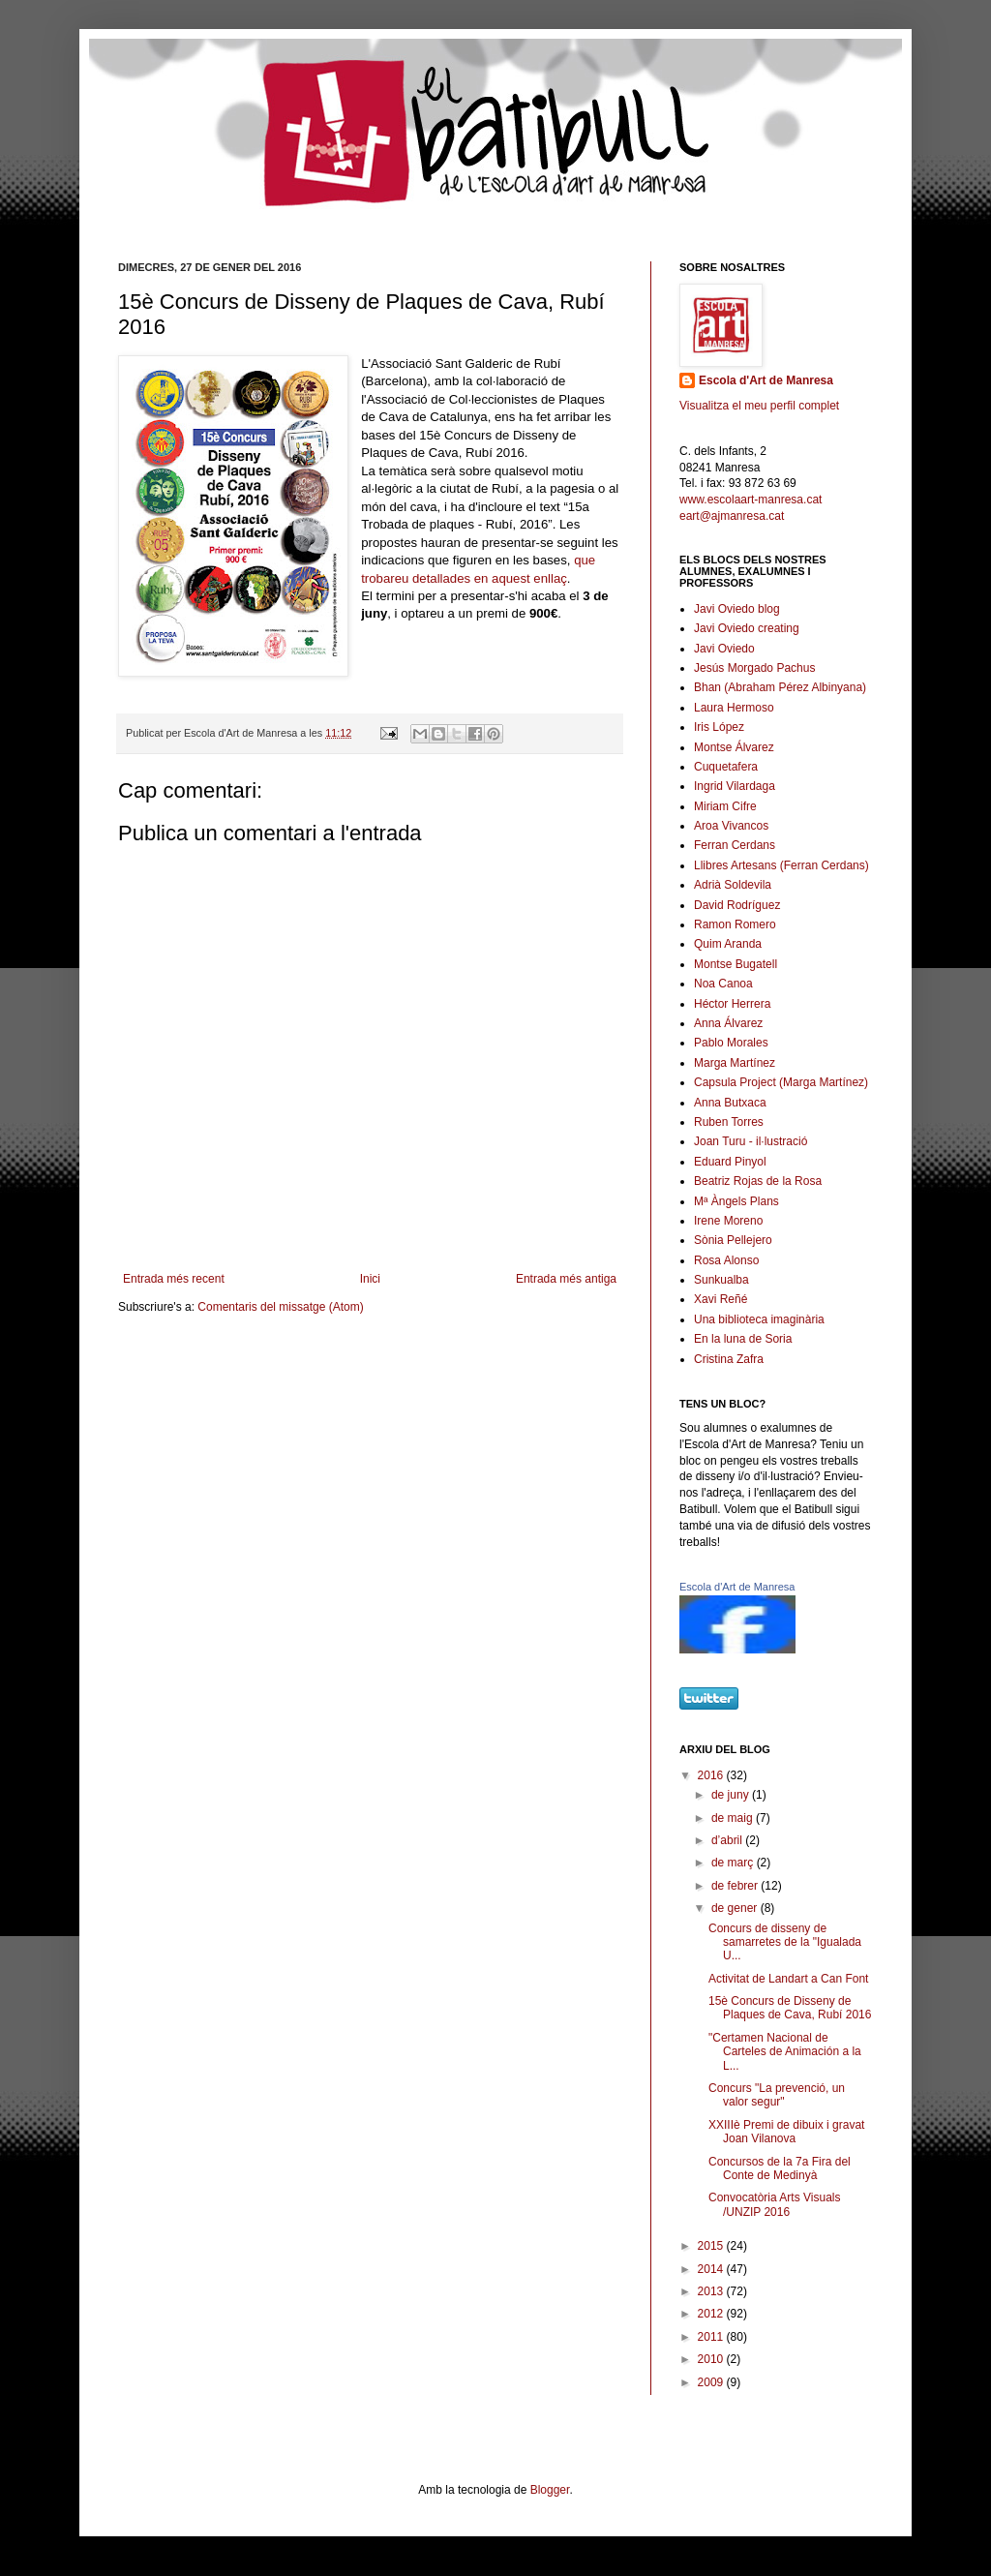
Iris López (719, 727)
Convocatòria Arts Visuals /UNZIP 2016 (774, 2204)
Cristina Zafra (729, 1359)
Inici (370, 1279)
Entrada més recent (174, 1279)
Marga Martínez (734, 1063)
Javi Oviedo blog (737, 609)
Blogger (550, 2490)
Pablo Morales (731, 1042)
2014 (712, 2269)
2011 (712, 2337)
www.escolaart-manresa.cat (750, 499)
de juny (731, 1795)
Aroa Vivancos (731, 826)
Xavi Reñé (720, 1299)
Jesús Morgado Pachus (754, 668)
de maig (733, 1818)
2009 (712, 2382)
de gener (736, 1908)
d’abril (728, 1840)
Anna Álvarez (728, 1023)
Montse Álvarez (734, 747)
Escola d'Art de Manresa (766, 380)
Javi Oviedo (724, 648)
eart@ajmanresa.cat (731, 516)
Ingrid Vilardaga (734, 786)
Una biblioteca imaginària (759, 1319)
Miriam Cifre (725, 806)
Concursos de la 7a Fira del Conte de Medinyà (779, 2168)
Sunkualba (721, 1280)
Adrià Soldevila (732, 885)
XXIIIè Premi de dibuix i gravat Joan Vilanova (786, 2131)
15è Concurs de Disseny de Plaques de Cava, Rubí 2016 (789, 2007)
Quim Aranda (728, 944)
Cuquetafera (726, 766)
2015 (712, 2246)
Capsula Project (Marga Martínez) (781, 1082)
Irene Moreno (728, 1220)
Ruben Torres (729, 1122)
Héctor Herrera (732, 1004)
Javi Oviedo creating (746, 628)
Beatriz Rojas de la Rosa (758, 1181)
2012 (712, 2313)
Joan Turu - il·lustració (750, 1141)
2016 (712, 1775)
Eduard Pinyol (730, 1161)
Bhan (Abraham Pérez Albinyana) (780, 687)
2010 (712, 2359)
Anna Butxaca (730, 1102)
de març (734, 1862)
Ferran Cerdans (734, 845)
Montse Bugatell (735, 964)
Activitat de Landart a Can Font (788, 1978)
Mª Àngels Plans (736, 1201)
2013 (712, 2291)
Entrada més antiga (566, 1279)
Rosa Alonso (726, 1260)
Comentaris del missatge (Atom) (280, 1307)
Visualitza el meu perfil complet (759, 405)
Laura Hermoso (734, 707)
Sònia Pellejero (733, 1240)
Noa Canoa (723, 983)
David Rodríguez (737, 905)
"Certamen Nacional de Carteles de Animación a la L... (784, 2052)
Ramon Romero (735, 924)
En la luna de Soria (743, 1339)
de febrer (736, 1886)
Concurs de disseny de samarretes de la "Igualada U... (784, 1942)
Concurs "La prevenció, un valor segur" (776, 2094)
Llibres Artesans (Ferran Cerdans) (781, 865)
